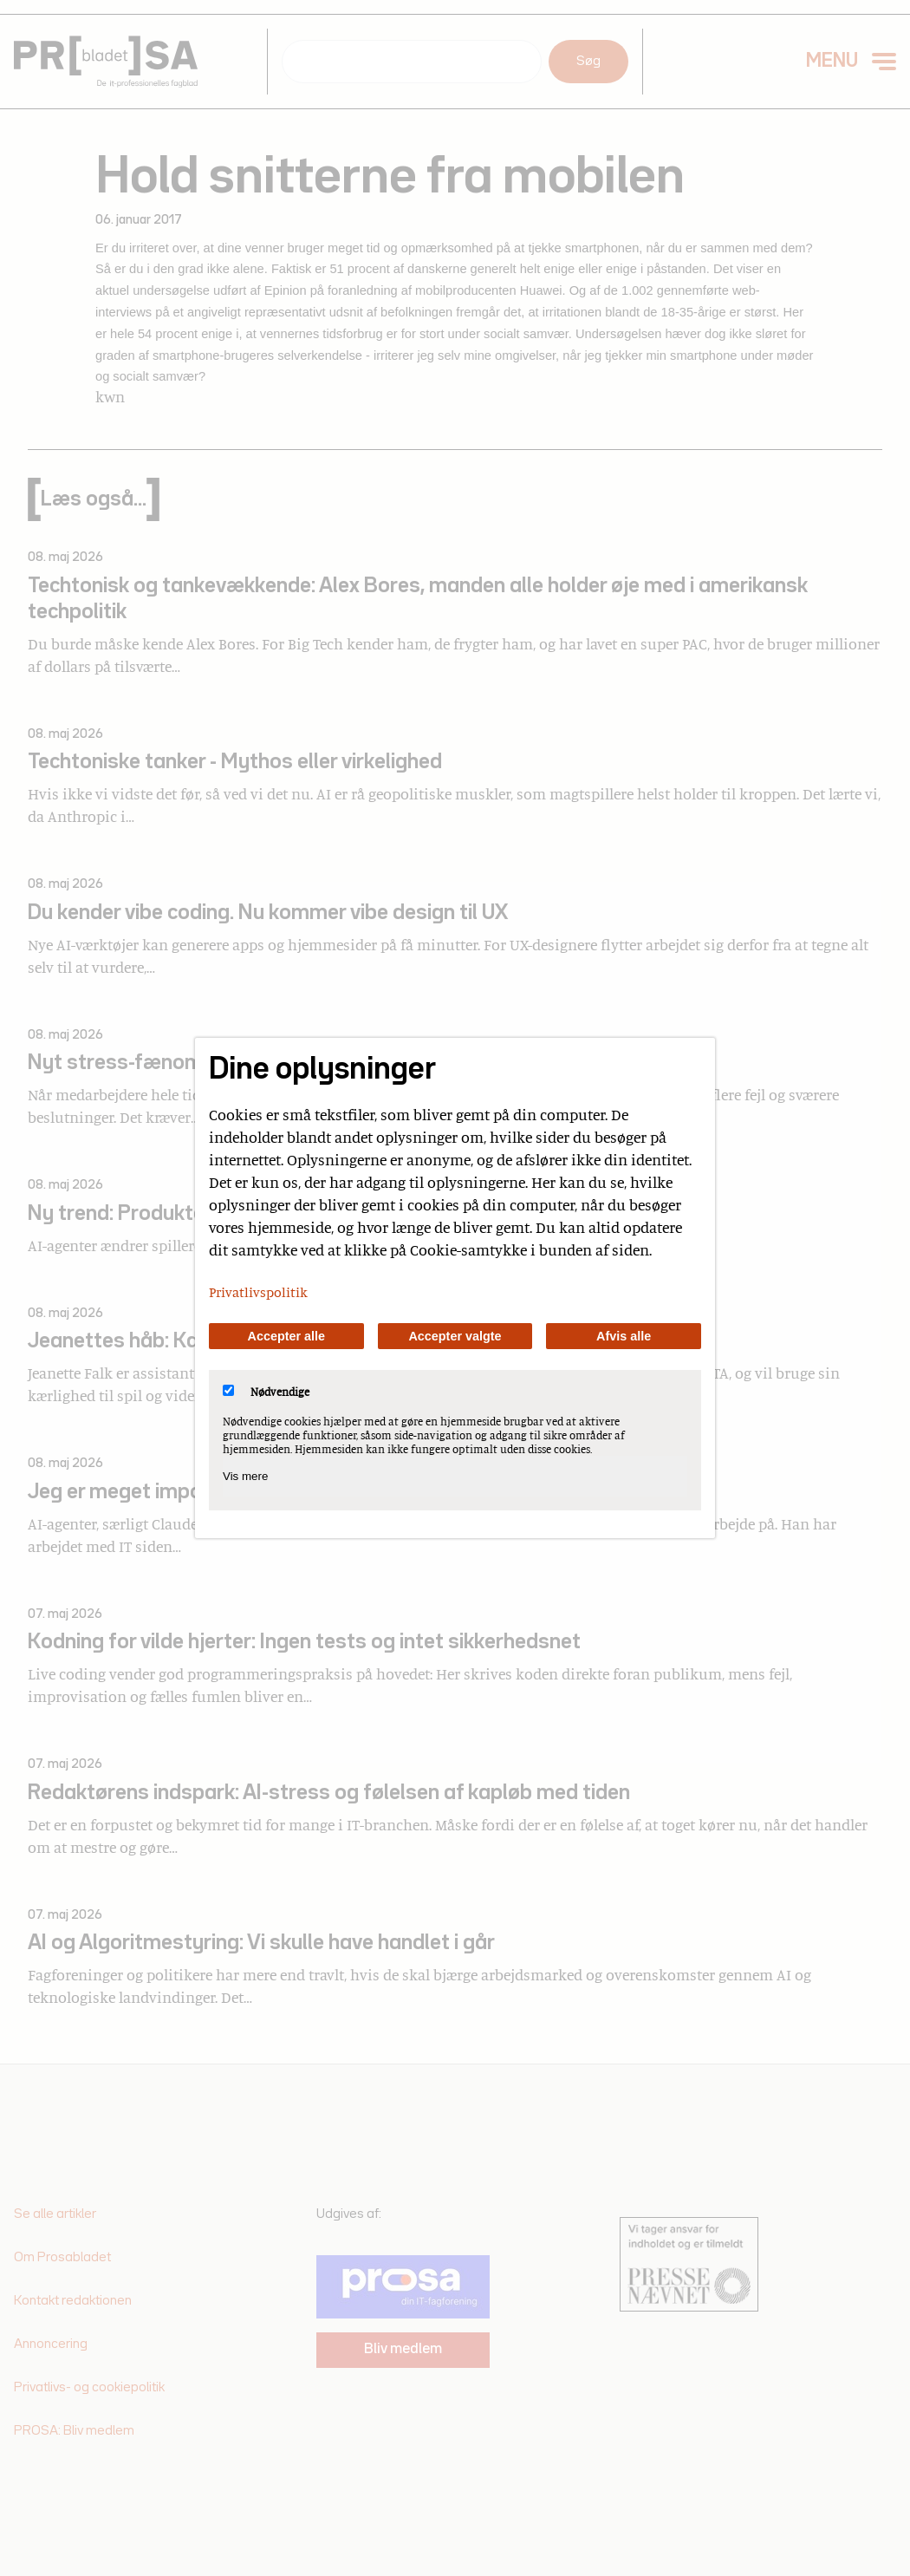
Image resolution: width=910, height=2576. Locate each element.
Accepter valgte (454, 1336)
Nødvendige (266, 1392)
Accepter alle (287, 1336)
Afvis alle (623, 1336)
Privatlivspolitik (258, 1292)
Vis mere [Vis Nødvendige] (245, 1476)
